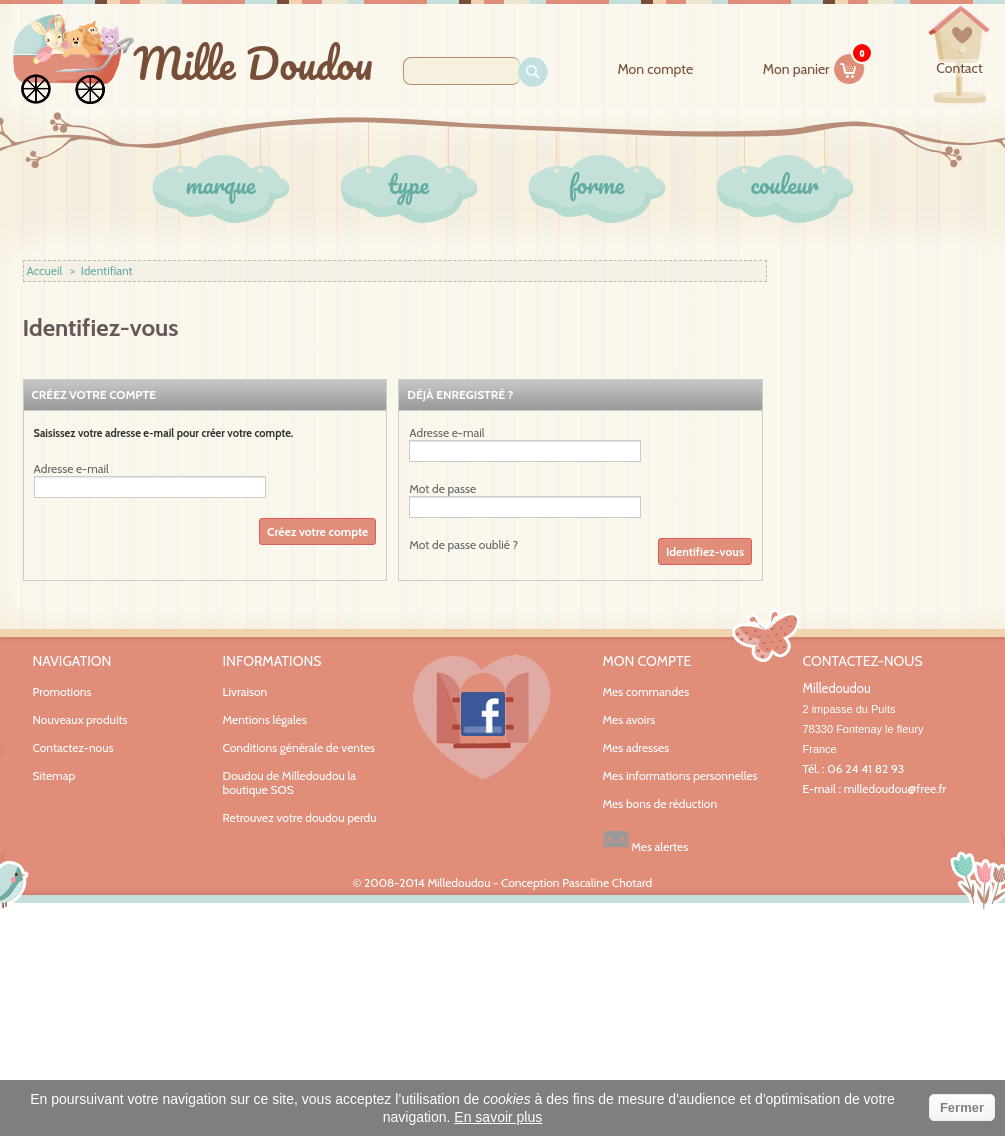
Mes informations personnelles (680, 776)
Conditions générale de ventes (299, 747)
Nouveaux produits (80, 719)
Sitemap (54, 775)
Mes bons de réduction (660, 804)
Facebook (482, 717)
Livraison (245, 691)
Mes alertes (646, 839)
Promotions (62, 691)
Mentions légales (265, 719)
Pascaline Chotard (607, 882)
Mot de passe (442, 489)
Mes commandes (646, 692)
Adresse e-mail (71, 469)
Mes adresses (636, 748)
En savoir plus (498, 1117)
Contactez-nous (73, 747)
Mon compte (655, 69)
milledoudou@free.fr (895, 788)
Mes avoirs (629, 720)
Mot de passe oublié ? (463, 544)
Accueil (45, 270)
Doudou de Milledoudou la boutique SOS (290, 782)
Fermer (962, 1107)
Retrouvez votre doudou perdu (300, 817)
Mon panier (814, 66)
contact (959, 68)
